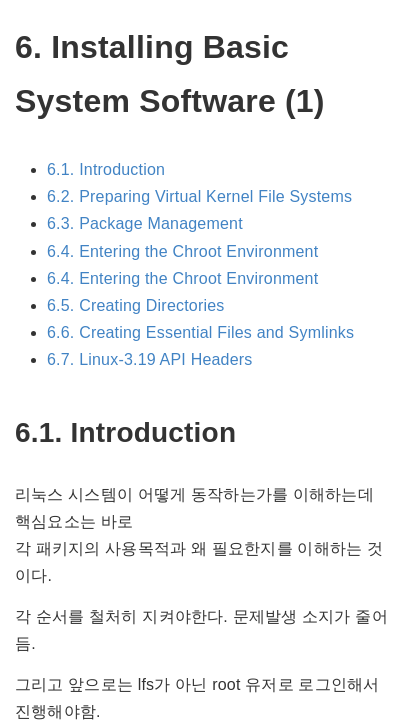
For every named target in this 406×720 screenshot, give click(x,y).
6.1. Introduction (106, 169)
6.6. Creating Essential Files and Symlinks (200, 332)
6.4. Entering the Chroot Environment (182, 251)
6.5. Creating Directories (136, 305)
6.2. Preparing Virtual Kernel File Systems (199, 196)
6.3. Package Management (145, 223)
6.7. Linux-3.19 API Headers (150, 359)
